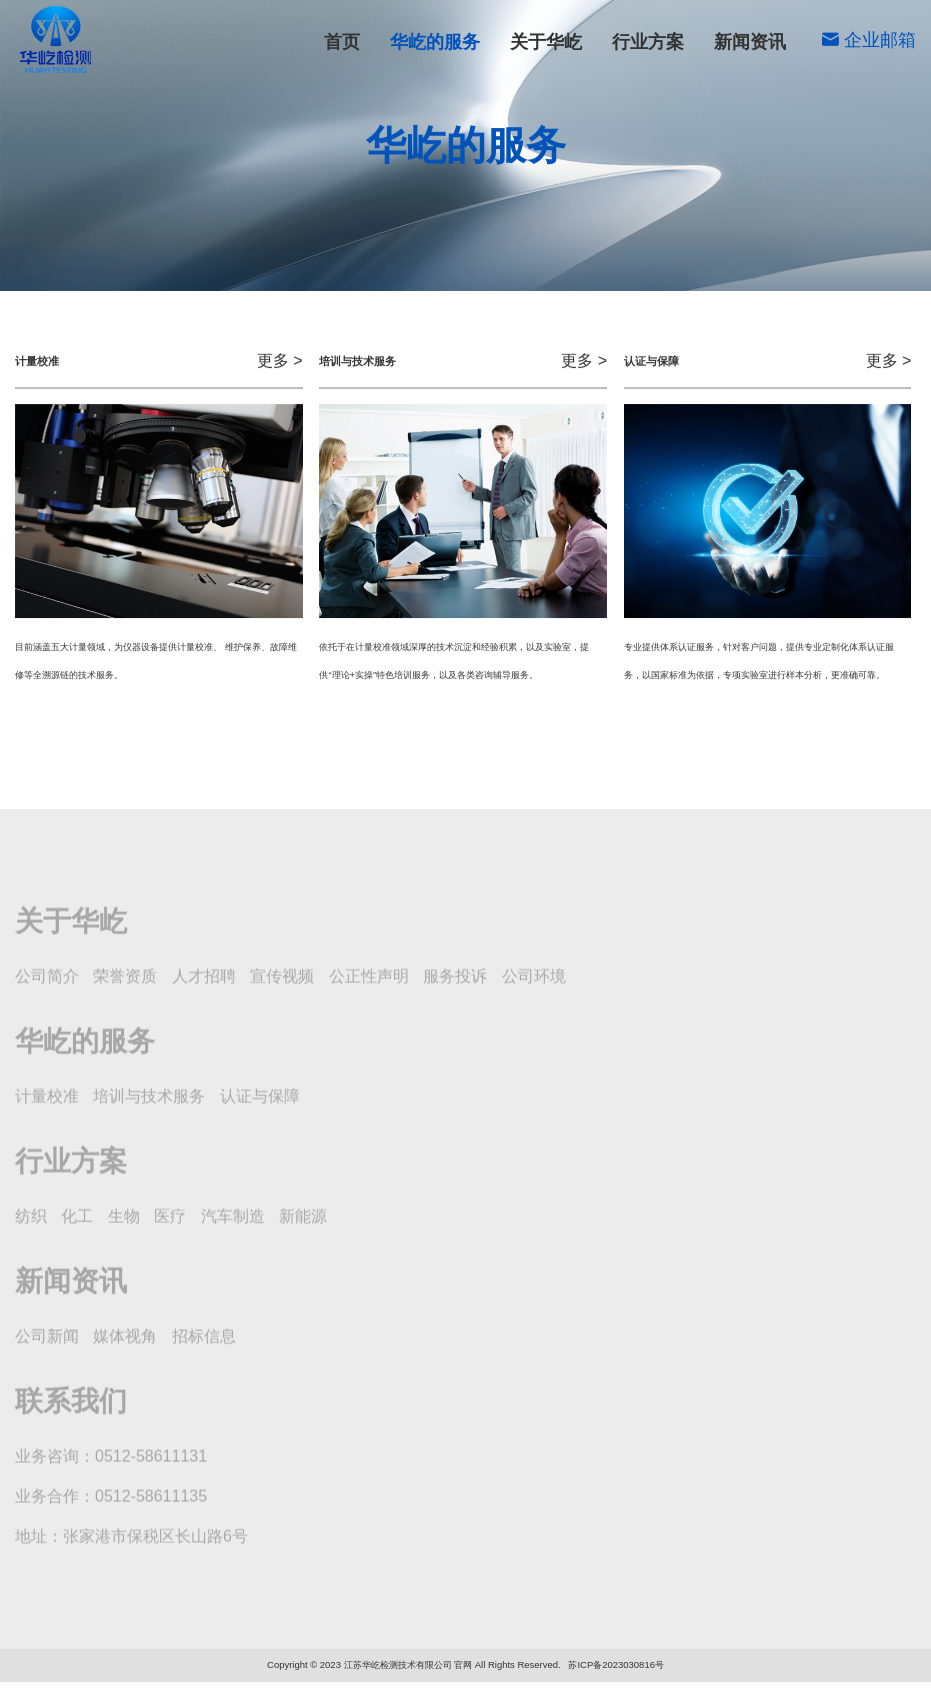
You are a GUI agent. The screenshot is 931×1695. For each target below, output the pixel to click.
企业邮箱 (868, 40)
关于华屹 (546, 42)
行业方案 (648, 42)
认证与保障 (231, 253)
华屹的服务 (435, 42)
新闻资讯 (750, 42)
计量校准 (231, 216)
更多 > (280, 363)
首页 (342, 42)
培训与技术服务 (695, 216)
